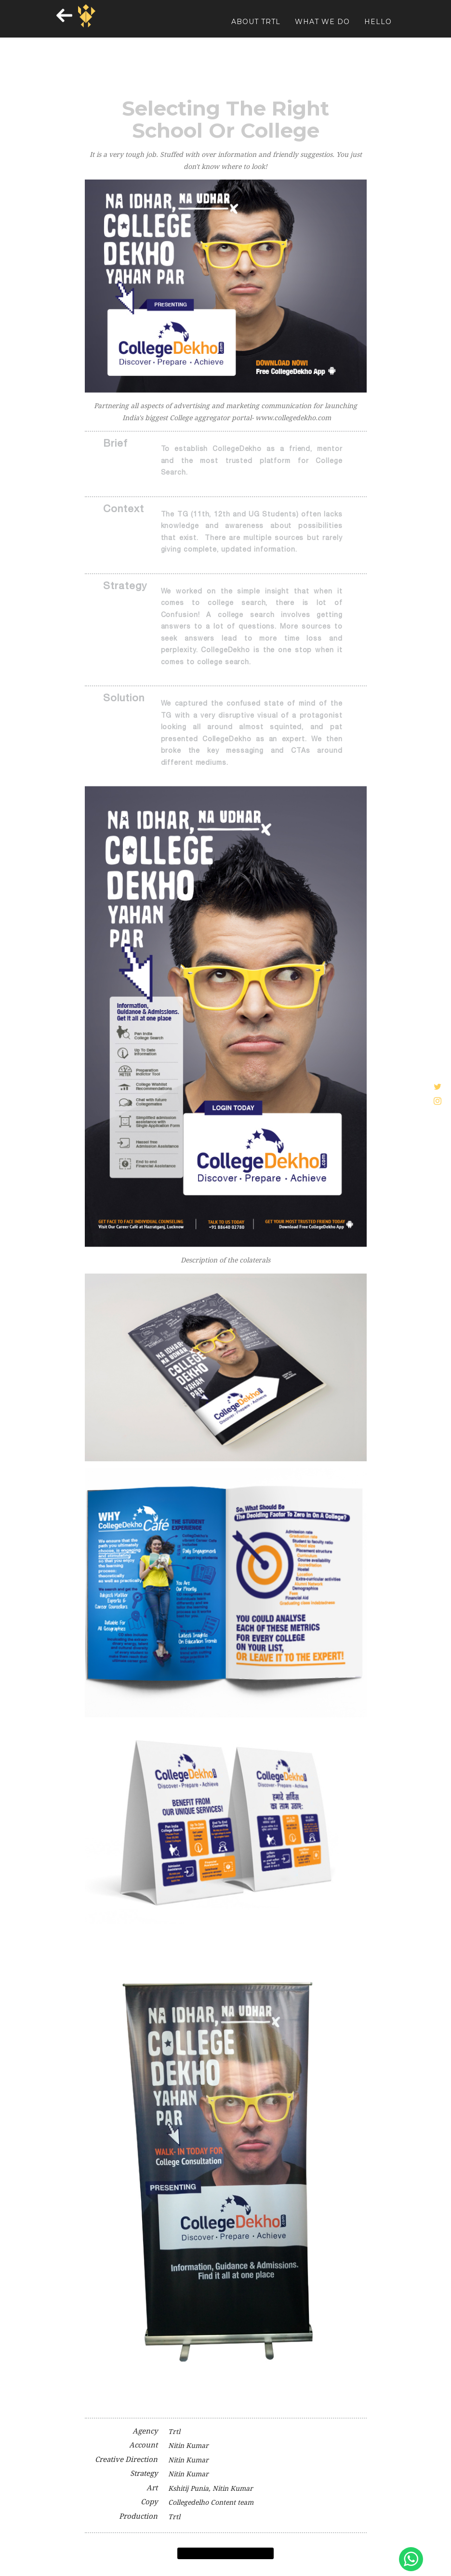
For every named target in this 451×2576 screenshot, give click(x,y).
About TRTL (255, 29)
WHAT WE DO (322, 29)
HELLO (378, 29)
